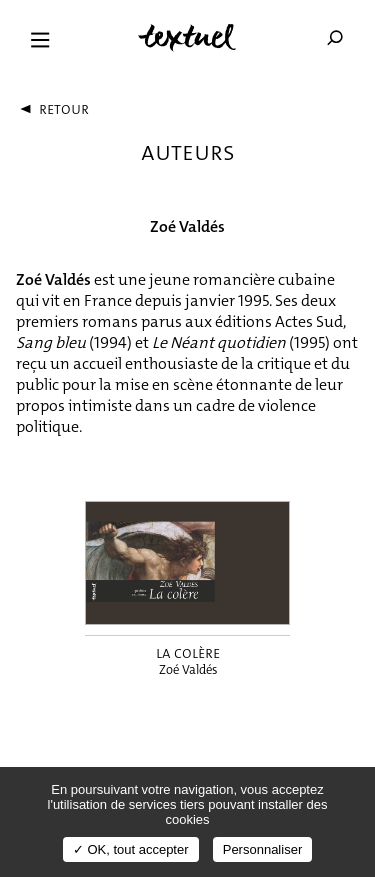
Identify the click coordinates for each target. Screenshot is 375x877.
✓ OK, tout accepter (131, 849)
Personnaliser (263, 849)
